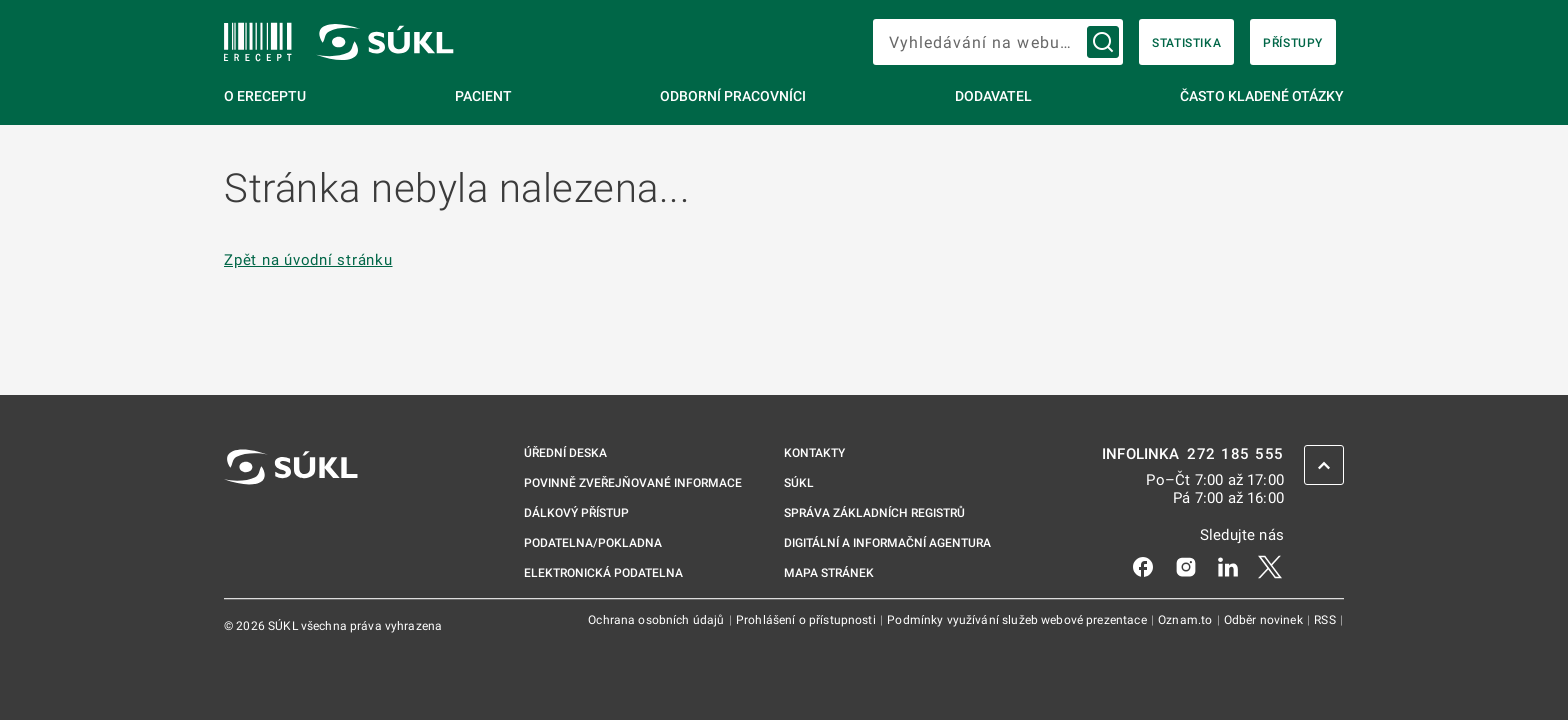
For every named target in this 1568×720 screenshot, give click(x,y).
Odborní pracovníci (733, 96)
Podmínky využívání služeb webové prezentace (1018, 620)
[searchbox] (998, 42)
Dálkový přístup (576, 513)
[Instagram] (1186, 566)
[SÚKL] (258, 42)
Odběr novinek (1265, 620)
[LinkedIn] (1228, 566)
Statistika (1186, 43)
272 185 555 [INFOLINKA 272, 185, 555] (1235, 454)
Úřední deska (565, 453)
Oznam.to (1186, 620)
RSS (1326, 620)
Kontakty (814, 453)
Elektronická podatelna (603, 573)
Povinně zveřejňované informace (633, 483)
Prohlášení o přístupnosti (807, 620)
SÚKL (799, 483)
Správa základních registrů (874, 513)
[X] (1270, 566)
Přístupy (1293, 43)
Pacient (483, 96)
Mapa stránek (829, 573)
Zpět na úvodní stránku (308, 260)
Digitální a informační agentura (887, 543)
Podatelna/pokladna (593, 543)
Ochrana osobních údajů (657, 620)
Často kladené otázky (1262, 96)
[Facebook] (1143, 566)
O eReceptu (265, 96)
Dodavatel (993, 96)
